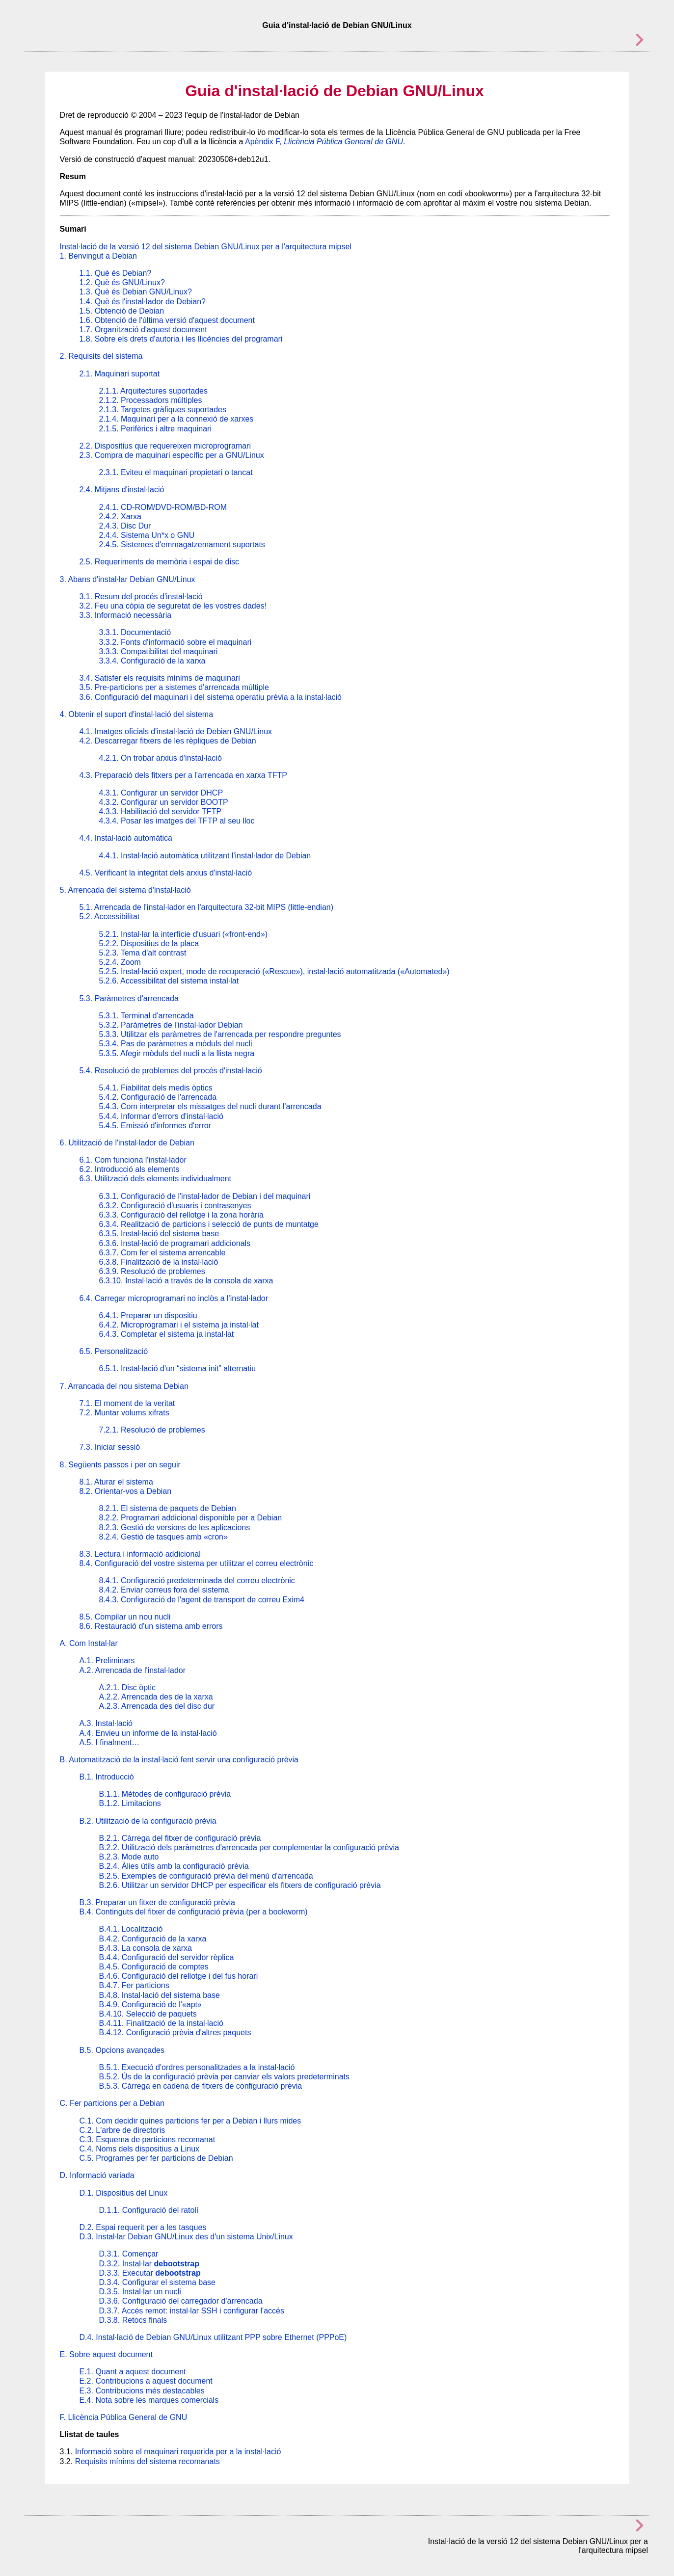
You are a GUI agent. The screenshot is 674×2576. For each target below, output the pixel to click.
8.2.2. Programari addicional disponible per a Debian (190, 1518)
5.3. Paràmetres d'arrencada (129, 998)
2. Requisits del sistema (101, 356)
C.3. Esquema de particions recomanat (148, 2139)
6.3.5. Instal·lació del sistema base (159, 1233)
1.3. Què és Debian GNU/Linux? (136, 292)
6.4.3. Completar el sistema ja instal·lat (166, 1334)
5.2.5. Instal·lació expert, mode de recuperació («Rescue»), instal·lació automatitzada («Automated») (274, 971)
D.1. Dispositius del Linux (124, 2193)
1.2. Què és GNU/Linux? (122, 282)
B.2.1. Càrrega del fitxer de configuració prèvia (180, 1838)
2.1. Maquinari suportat (120, 374)
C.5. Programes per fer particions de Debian (156, 2158)
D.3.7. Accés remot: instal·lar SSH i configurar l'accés (191, 2311)
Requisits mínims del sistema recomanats (147, 2461)
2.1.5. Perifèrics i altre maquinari (155, 429)
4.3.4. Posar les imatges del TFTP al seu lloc (177, 821)
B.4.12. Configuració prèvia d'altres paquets (175, 2032)
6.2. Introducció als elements (130, 1169)
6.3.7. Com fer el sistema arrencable (162, 1252)
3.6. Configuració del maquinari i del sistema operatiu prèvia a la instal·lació (211, 697)
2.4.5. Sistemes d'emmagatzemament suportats (182, 544)
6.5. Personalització (114, 1351)
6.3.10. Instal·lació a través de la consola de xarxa (186, 1280)
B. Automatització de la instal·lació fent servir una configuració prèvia (179, 1759)
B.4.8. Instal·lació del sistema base (159, 1995)
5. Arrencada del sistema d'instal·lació (125, 890)
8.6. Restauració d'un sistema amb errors (151, 1626)
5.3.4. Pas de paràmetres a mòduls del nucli (175, 1043)
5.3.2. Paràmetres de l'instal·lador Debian (171, 1025)
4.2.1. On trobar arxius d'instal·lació (160, 758)
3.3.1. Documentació (135, 632)
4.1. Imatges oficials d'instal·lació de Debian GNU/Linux (176, 731)
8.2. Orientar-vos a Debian (126, 1491)
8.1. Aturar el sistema (116, 1482)
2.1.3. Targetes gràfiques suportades (162, 409)
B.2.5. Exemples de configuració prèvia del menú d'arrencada (206, 1876)
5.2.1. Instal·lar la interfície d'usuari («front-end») (183, 934)
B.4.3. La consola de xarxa (145, 1948)
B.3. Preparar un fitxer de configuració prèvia (158, 1902)
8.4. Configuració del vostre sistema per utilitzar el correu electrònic (197, 1563)
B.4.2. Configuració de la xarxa (153, 1939)
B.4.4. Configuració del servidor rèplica (166, 1957)
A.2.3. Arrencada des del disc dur (157, 1706)
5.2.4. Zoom (120, 962)
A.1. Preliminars (107, 1660)
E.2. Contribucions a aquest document (146, 2381)
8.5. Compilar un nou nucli (125, 1617)
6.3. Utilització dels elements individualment (155, 1178)
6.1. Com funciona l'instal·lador (133, 1160)
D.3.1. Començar (129, 2254)
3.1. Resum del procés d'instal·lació (141, 596)
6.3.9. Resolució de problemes (152, 1271)
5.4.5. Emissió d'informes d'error (155, 1125)
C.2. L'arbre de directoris (122, 2130)
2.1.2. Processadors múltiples (150, 400)
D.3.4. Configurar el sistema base (157, 2282)
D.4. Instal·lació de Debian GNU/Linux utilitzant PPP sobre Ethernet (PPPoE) (213, 2337)
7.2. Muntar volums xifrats (124, 1412)
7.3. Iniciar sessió (110, 1447)
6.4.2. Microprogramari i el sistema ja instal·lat (179, 1325)
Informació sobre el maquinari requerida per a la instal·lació (178, 2451)
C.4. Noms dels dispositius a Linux (140, 2149)
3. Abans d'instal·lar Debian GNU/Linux (127, 579)
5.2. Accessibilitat (110, 916)
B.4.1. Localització (131, 1929)
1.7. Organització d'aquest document (143, 329)
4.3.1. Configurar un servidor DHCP (161, 793)
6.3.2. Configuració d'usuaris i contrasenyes (175, 1205)
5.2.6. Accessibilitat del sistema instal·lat (169, 981)
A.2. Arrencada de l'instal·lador (133, 1670)
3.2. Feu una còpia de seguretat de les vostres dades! (173, 606)
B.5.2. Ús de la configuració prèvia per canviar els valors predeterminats (224, 2076)
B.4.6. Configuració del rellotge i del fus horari (178, 1976)
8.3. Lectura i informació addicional (140, 1554)
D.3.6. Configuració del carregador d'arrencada (181, 2301)
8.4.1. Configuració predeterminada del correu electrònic (197, 1580)
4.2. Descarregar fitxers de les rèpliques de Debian (168, 741)
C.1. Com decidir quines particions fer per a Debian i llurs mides (190, 2121)
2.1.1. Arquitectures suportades (153, 391)
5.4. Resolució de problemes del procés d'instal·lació (171, 1070)
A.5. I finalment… (110, 1742)
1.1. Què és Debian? (116, 273)
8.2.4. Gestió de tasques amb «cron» (163, 1537)
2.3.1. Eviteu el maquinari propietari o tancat (176, 472)
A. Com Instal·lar (89, 1643)
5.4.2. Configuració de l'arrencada (158, 1097)
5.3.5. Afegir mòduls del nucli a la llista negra (177, 1053)
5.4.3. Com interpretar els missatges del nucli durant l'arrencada (210, 1106)
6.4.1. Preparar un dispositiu (148, 1315)
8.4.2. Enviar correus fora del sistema (164, 1590)
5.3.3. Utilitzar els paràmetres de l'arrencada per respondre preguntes (220, 1034)
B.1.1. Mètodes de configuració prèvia (165, 1794)
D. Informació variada (97, 2175)
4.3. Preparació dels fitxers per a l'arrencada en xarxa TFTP (183, 775)
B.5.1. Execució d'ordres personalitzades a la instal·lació (197, 2067)
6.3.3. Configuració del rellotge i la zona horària (181, 1215)
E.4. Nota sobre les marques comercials (149, 2400)
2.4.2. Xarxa (120, 516)
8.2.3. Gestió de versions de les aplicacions (174, 1527)
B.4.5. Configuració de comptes (154, 1967)
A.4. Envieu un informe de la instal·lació (148, 1733)
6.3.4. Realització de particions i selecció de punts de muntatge (209, 1224)
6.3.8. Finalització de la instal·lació (158, 1262)
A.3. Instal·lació (106, 1723)
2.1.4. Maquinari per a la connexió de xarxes (176, 419)
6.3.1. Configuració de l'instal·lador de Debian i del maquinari (205, 1196)
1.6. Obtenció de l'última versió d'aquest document (167, 320)
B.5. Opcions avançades (122, 2050)
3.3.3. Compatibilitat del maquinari (158, 651)
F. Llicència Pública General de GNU (124, 2417)
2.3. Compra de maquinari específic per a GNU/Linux (172, 455)
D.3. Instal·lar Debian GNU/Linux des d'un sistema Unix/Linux (186, 2236)
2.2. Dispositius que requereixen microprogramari (165, 446)
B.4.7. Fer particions (134, 1985)
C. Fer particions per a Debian (112, 2103)
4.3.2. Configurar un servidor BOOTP (163, 802)
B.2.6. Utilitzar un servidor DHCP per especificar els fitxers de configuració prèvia (240, 1885)
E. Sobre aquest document (106, 2354)
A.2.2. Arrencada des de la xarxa (156, 1697)
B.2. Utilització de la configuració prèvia (148, 1821)
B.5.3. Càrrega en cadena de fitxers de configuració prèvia (200, 2086)
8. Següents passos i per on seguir (120, 1465)
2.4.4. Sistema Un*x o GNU (147, 535)
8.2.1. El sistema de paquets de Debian (167, 1508)
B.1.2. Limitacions (130, 1803)
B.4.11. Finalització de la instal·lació (161, 2023)
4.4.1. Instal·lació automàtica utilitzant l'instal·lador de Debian (205, 855)
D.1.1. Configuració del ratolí (149, 2210)
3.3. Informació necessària (126, 615)
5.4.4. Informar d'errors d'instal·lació (161, 1116)
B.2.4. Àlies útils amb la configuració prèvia (174, 1866)
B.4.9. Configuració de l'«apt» (150, 2004)
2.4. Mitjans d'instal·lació (122, 489)
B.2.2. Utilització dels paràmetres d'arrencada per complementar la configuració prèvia (249, 1847)
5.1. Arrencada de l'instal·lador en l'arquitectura (207, 907)
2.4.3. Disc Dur (125, 526)
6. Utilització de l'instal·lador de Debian (127, 1143)
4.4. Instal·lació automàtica (126, 838)
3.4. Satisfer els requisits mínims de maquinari (160, 678)
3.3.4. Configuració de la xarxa (152, 661)
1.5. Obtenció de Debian (122, 311)
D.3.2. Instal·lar (149, 2263)
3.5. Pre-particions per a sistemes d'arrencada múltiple (174, 687)
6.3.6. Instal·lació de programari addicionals (175, 1243)
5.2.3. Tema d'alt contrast (143, 953)
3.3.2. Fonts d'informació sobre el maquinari (175, 642)
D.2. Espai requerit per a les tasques (143, 2227)
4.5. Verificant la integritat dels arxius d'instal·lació (166, 873)
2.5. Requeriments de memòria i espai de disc (160, 562)
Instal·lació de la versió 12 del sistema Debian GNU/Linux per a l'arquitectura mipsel (205, 246)
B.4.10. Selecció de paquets (148, 2014)
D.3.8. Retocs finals (133, 2320)
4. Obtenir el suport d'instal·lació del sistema (137, 714)
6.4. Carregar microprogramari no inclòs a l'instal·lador (174, 1298)
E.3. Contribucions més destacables (142, 2391)
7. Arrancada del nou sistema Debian (124, 1386)
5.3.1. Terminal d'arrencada (146, 1015)
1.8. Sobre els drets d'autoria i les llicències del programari (181, 339)
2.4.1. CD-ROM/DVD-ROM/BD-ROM (163, 507)
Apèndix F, (324, 141)
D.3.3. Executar (150, 2273)
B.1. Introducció (107, 1777)
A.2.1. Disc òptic (127, 1687)
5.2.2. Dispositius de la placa (149, 943)
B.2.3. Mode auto (129, 1857)
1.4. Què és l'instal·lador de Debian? (143, 301)
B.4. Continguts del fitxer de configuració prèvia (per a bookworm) (194, 1912)
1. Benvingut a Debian (98, 256)
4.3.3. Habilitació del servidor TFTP (160, 811)
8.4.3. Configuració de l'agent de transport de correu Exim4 (201, 1599)
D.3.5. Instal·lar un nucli (140, 2291)
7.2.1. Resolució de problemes (152, 1430)
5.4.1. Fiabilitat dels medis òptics (156, 1088)
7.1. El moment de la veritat (127, 1403)
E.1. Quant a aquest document (133, 2371)
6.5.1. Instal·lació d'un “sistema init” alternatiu (177, 1368)
